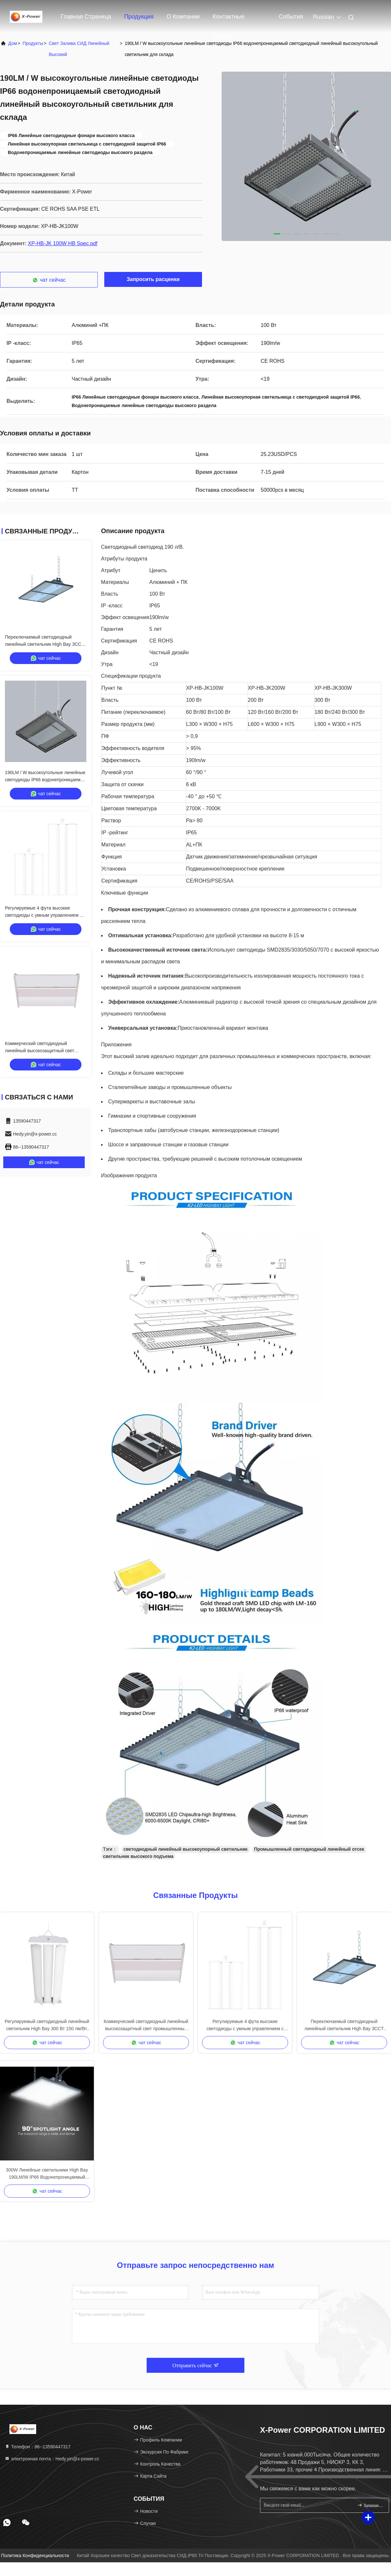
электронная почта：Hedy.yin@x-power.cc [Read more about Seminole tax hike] (52, 2458)
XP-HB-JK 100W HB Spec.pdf (62, 243)
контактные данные (229, 19)
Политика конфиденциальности (35, 2555)
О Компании (183, 16)
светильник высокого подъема (138, 1856)
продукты (32, 43)
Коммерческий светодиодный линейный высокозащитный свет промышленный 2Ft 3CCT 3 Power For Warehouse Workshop (146, 2025)
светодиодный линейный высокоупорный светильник (185, 1849)
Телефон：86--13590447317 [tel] (38, 2446)
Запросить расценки (153, 279)
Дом (12, 43)
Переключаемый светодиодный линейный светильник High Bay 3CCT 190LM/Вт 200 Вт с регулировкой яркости (344, 2025)
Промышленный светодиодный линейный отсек (309, 1849)
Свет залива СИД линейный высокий (79, 49)
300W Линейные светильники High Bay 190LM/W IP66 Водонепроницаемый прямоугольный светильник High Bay (47, 2174)
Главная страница (86, 16)
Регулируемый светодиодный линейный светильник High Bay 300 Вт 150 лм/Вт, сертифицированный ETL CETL (47, 2025)
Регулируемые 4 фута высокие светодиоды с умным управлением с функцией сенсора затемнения (43, 915)
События (291, 16)
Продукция (138, 16)
